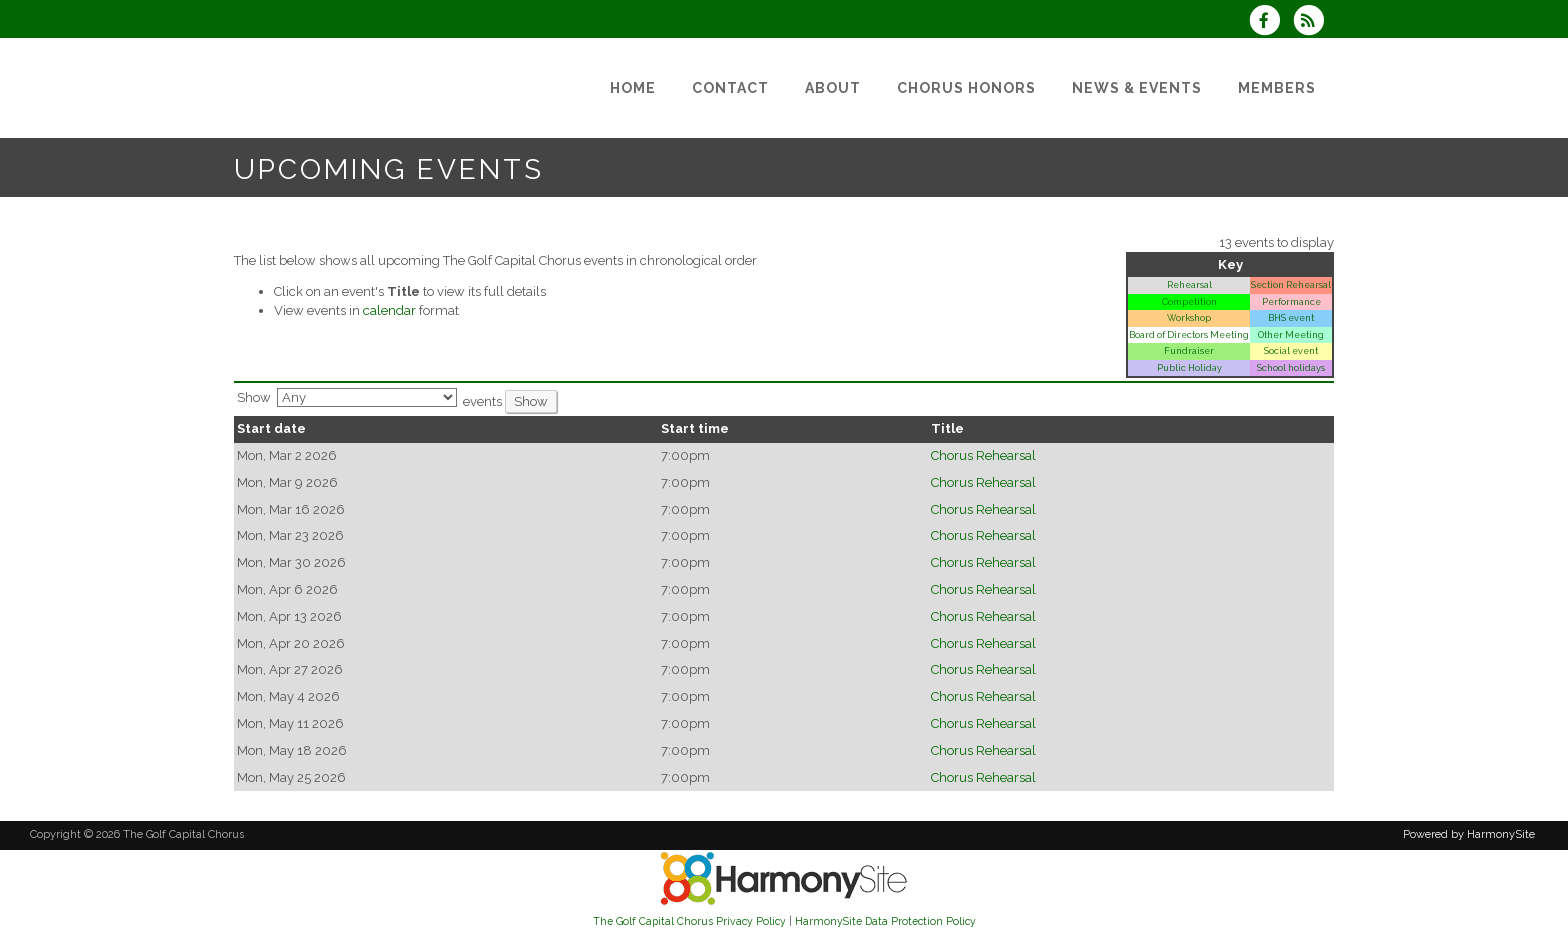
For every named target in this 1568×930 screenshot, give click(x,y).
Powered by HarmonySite (1469, 834)
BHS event (1291, 317)
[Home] (633, 88)
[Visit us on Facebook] (1271, 22)
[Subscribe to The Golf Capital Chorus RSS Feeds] (1313, 22)
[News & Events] (1137, 88)
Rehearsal (1189, 284)
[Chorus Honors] (966, 88)
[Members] (1277, 88)
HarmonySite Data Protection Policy (885, 921)
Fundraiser (1189, 350)
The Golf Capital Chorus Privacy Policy (689, 921)
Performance (1291, 301)
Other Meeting (1291, 334)
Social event (1291, 350)
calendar (389, 310)
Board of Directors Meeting (1189, 334)
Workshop (1189, 317)
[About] (833, 88)
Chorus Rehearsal (983, 455)
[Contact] (730, 88)
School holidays (1291, 367)
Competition (1189, 301)
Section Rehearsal (1291, 284)
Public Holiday (1189, 367)
